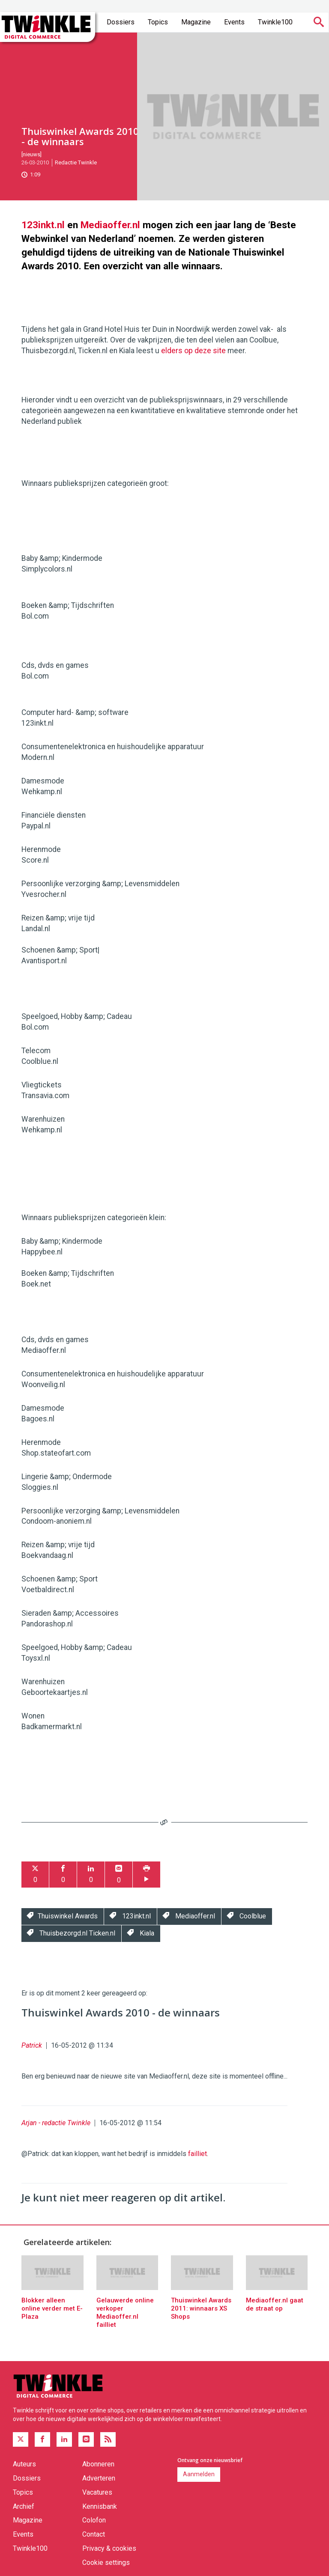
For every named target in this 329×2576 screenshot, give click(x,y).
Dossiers (121, 22)
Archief (23, 2506)
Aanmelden (199, 2474)
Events (234, 22)
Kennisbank (99, 2506)
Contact (93, 2534)
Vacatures (97, 2492)
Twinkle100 (275, 22)
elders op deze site (193, 350)
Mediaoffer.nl (110, 224)
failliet (197, 2154)
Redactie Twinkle (76, 162)
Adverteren (98, 2478)
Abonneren (98, 2464)
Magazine (196, 22)
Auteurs (24, 2464)
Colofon (94, 2520)
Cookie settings (106, 2562)
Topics (158, 22)
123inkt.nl (43, 224)
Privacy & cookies (109, 2548)
